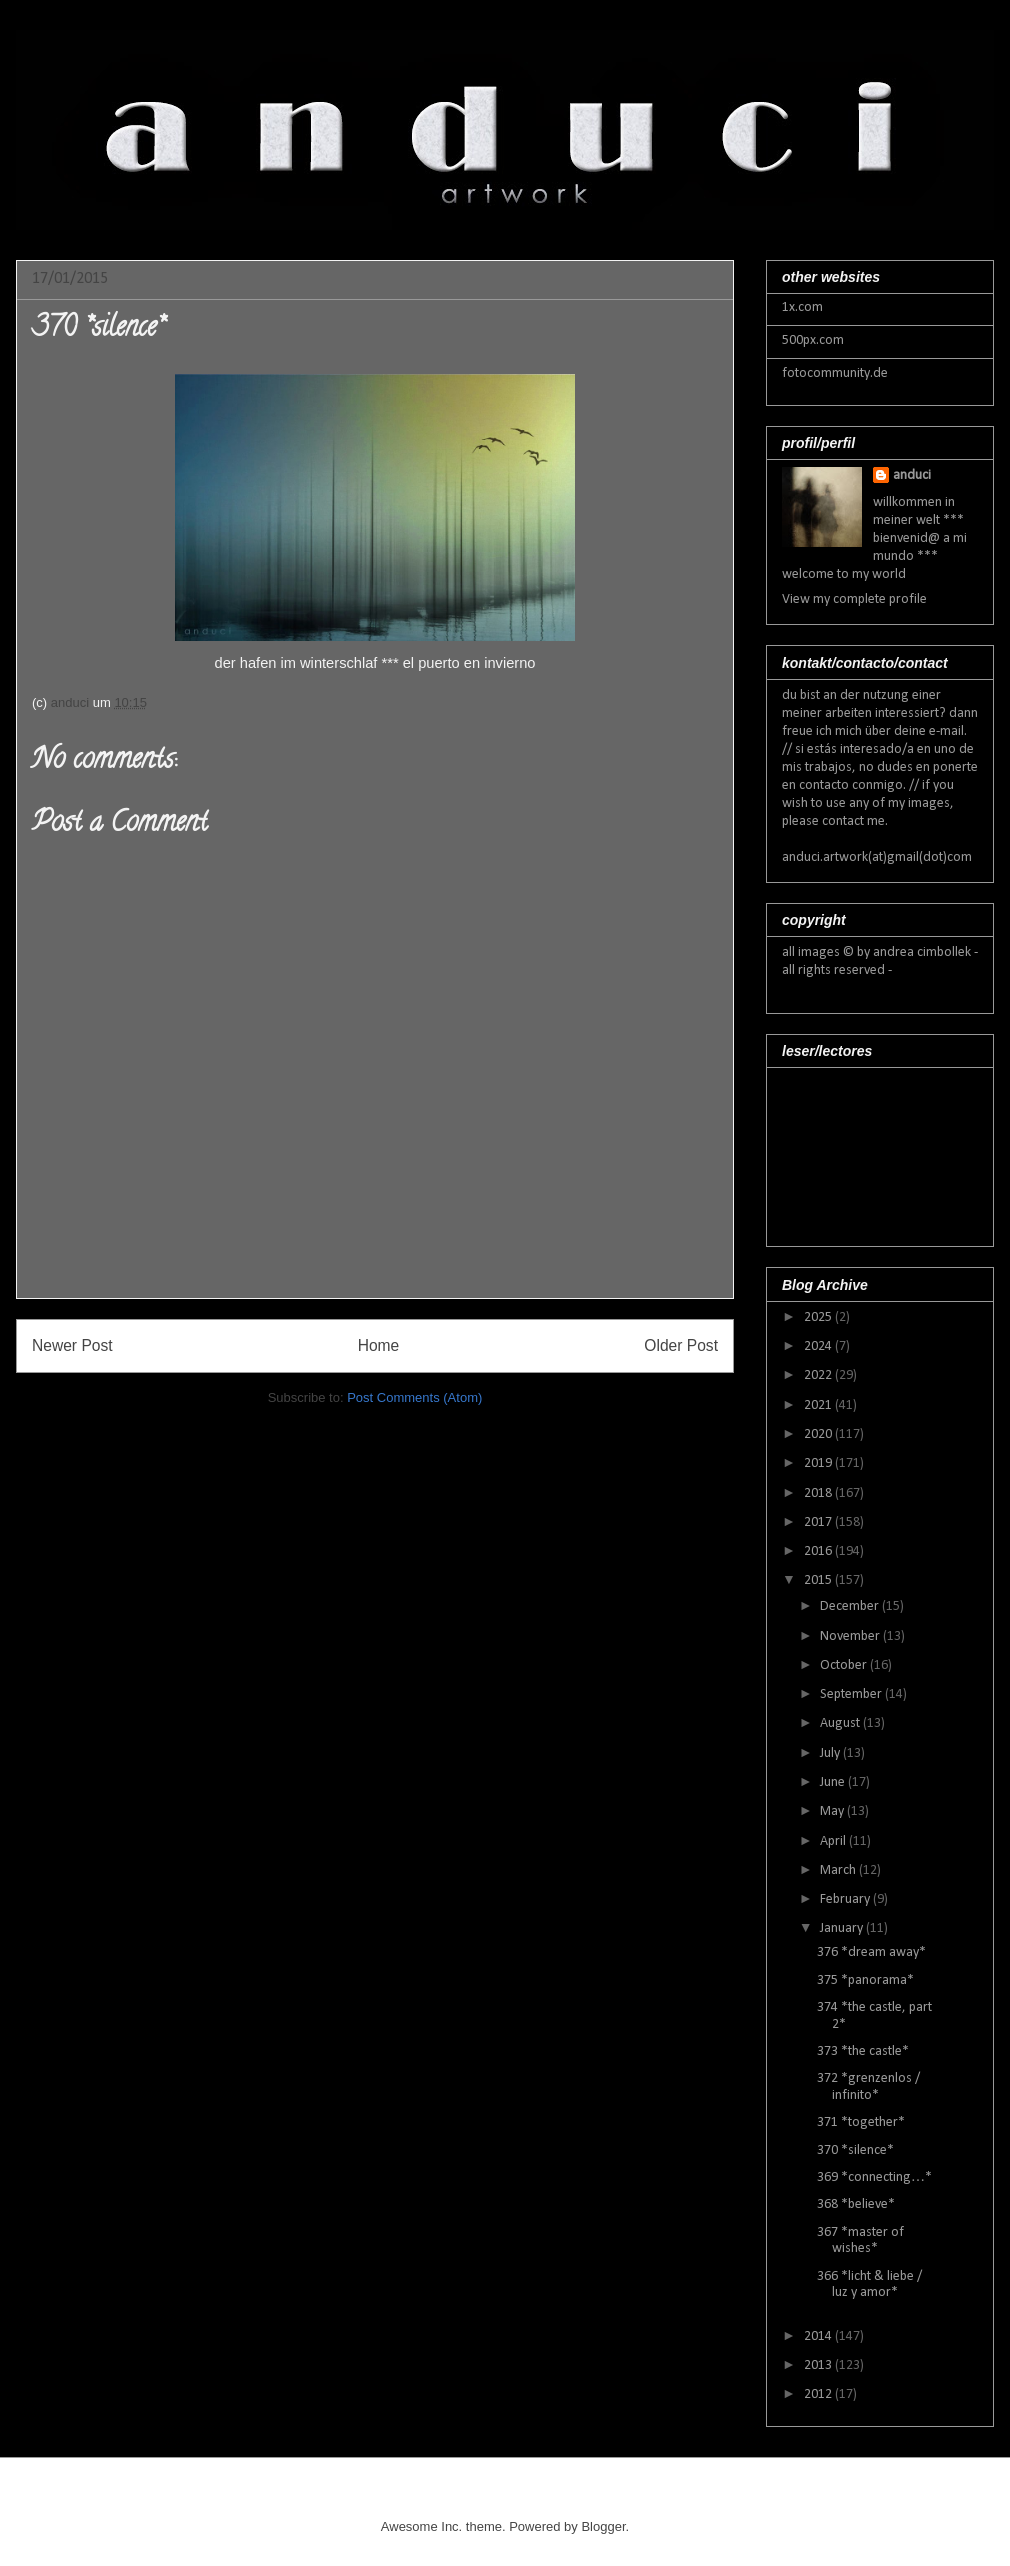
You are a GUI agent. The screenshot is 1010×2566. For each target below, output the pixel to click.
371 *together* (861, 2122)
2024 (819, 1346)
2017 (819, 1522)
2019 (819, 1463)
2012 (819, 2394)
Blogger (603, 2526)
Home (379, 1345)
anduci (912, 475)
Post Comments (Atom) (414, 1397)
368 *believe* (856, 2204)
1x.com (802, 307)
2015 (819, 1580)
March (839, 1870)
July (831, 1753)
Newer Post (72, 1345)
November (851, 1636)
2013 (819, 2365)
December (851, 1606)
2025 (819, 1317)
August (841, 1723)
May (833, 1811)
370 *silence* (855, 2150)
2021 (819, 1405)
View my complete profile (854, 599)
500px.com (813, 340)
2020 (819, 1434)
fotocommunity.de (835, 373)
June (834, 1782)
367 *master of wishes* (860, 2241)
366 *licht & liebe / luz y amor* (869, 2285)
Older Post (681, 1345)
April (834, 1841)
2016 (819, 1551)
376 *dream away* (871, 1952)
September (852, 1694)
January (843, 1928)
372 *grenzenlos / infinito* (868, 2087)
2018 (819, 1493)
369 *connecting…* (874, 2177)
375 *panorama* (865, 1980)
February (846, 1899)
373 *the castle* (863, 2051)
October (845, 1665)
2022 (819, 1375)
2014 (819, 2336)
